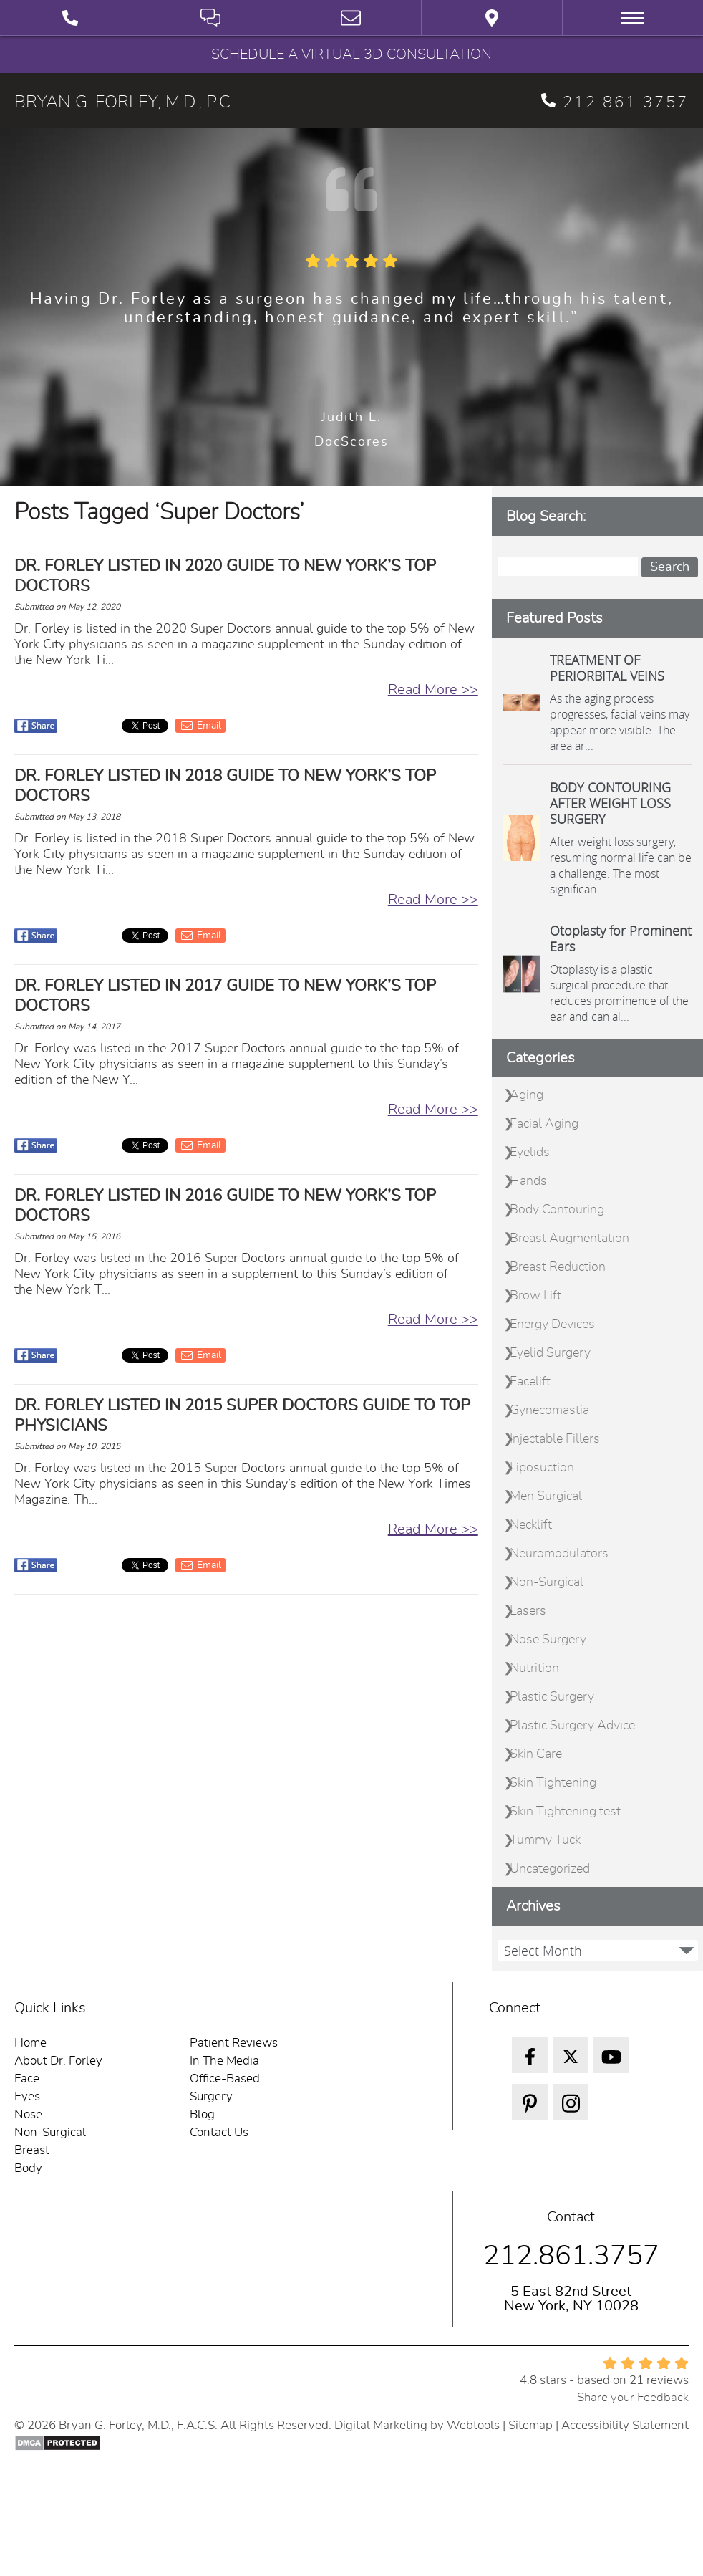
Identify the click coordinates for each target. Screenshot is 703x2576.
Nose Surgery (548, 1639)
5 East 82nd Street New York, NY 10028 (571, 2298)
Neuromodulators (559, 1553)
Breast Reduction (558, 1267)
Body (28, 2168)
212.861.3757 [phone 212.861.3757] (615, 101)
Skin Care (536, 1754)
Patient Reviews (234, 2043)
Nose (28, 2114)
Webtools (473, 2425)
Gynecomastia (549, 1410)
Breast (31, 2150)
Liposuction (542, 1467)
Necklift (531, 1525)
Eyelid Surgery (550, 1353)
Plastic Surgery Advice (572, 1725)
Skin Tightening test (565, 1811)
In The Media (224, 2060)
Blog (202, 2114)
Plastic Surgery (552, 1697)
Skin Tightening (553, 1783)
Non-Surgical (546, 1582)
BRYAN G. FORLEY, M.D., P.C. (124, 102)
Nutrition (534, 1668)
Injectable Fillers (555, 1439)
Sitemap (530, 2425)
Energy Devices (552, 1324)
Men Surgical (546, 1496)
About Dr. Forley (58, 2060)
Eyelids (530, 1152)
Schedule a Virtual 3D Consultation (351, 54)
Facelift (530, 1381)
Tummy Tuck (545, 1840)
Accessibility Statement (625, 2425)
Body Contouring (557, 1209)
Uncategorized (550, 1869)
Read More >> (433, 690)
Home (30, 2043)
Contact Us (219, 2132)
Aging (526, 1095)
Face (26, 2078)
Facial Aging (544, 1124)
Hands (528, 1181)
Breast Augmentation (569, 1238)
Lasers (528, 1611)
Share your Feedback (633, 2397)
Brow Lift (535, 1295)
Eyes (27, 2096)
